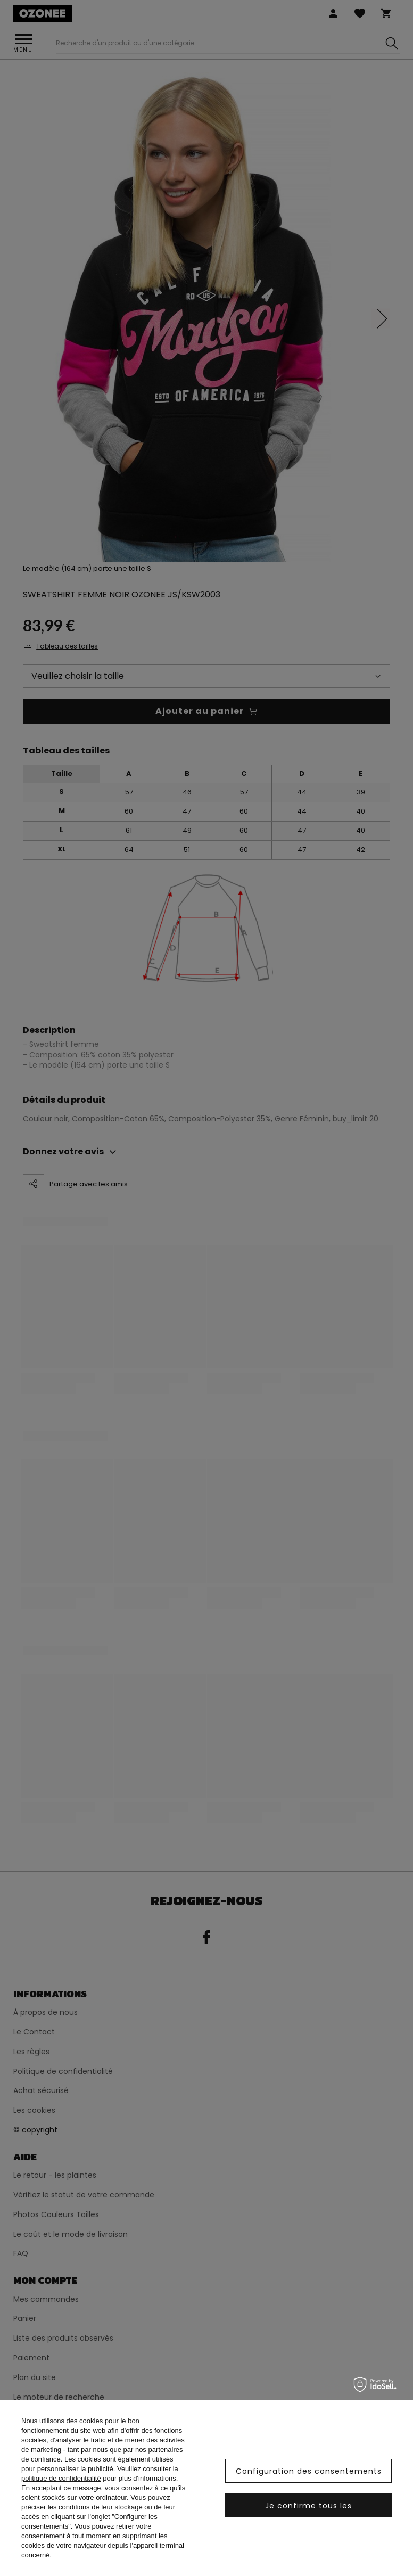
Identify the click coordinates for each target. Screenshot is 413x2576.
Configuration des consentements (309, 2471)
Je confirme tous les (308, 2505)
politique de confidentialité (61, 2478)
